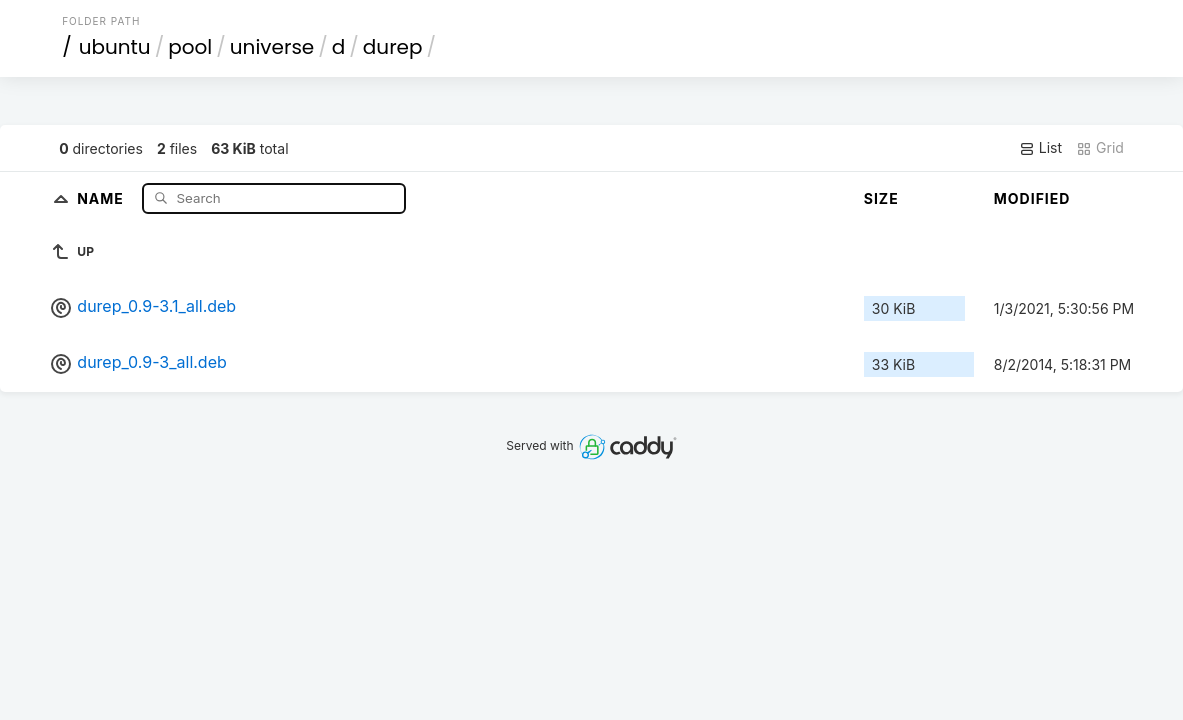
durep (393, 47)
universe (272, 47)
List (1040, 148)
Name (102, 197)
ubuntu (115, 47)
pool (190, 47)
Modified (1032, 198)
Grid (1100, 148)
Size (881, 198)
